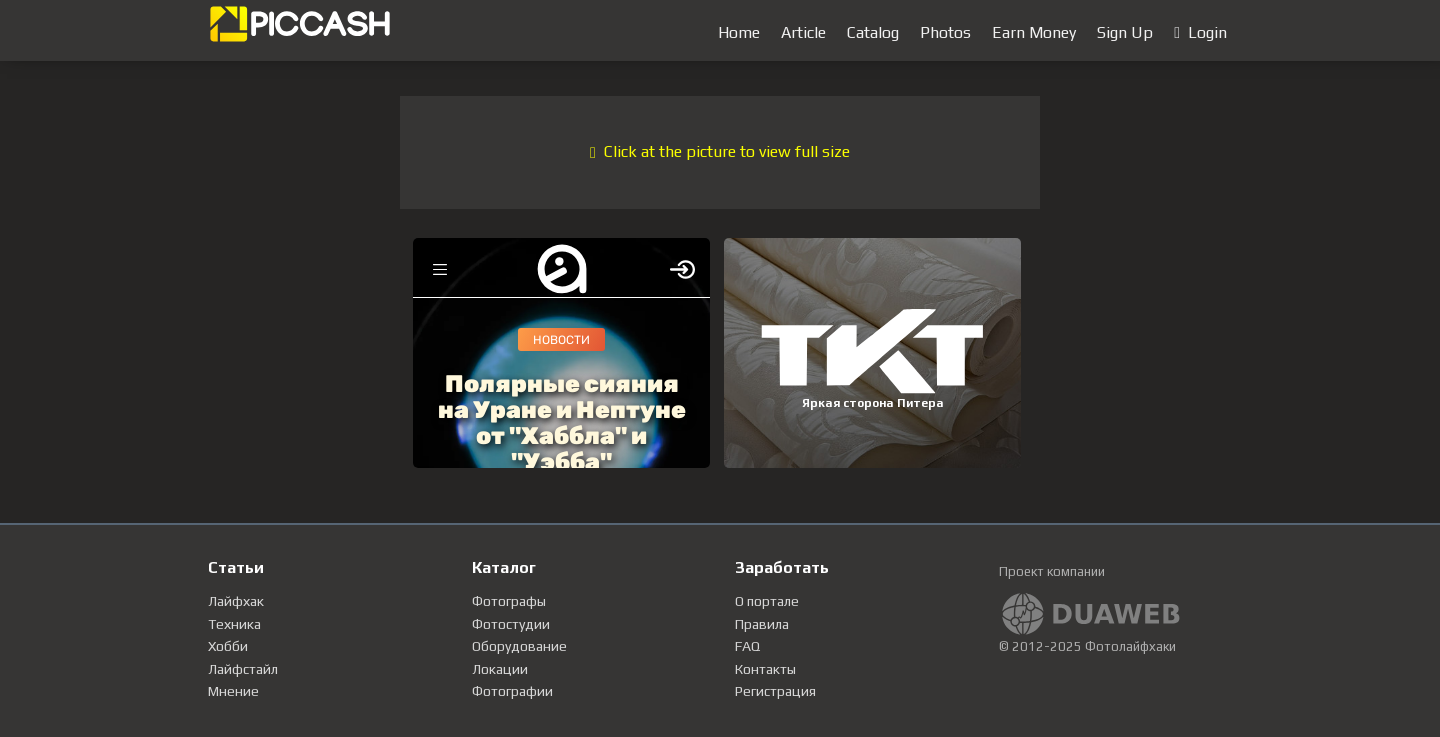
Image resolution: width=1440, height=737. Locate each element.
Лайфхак (236, 601)
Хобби (228, 646)
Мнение (233, 691)
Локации (500, 669)
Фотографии (512, 691)
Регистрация (775, 691)
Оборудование (519, 646)
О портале (767, 601)
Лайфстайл (243, 669)
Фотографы (509, 601)
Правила (762, 624)
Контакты (765, 669)
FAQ (747, 646)
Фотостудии (511, 624)
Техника (234, 624)
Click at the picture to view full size (720, 151)
